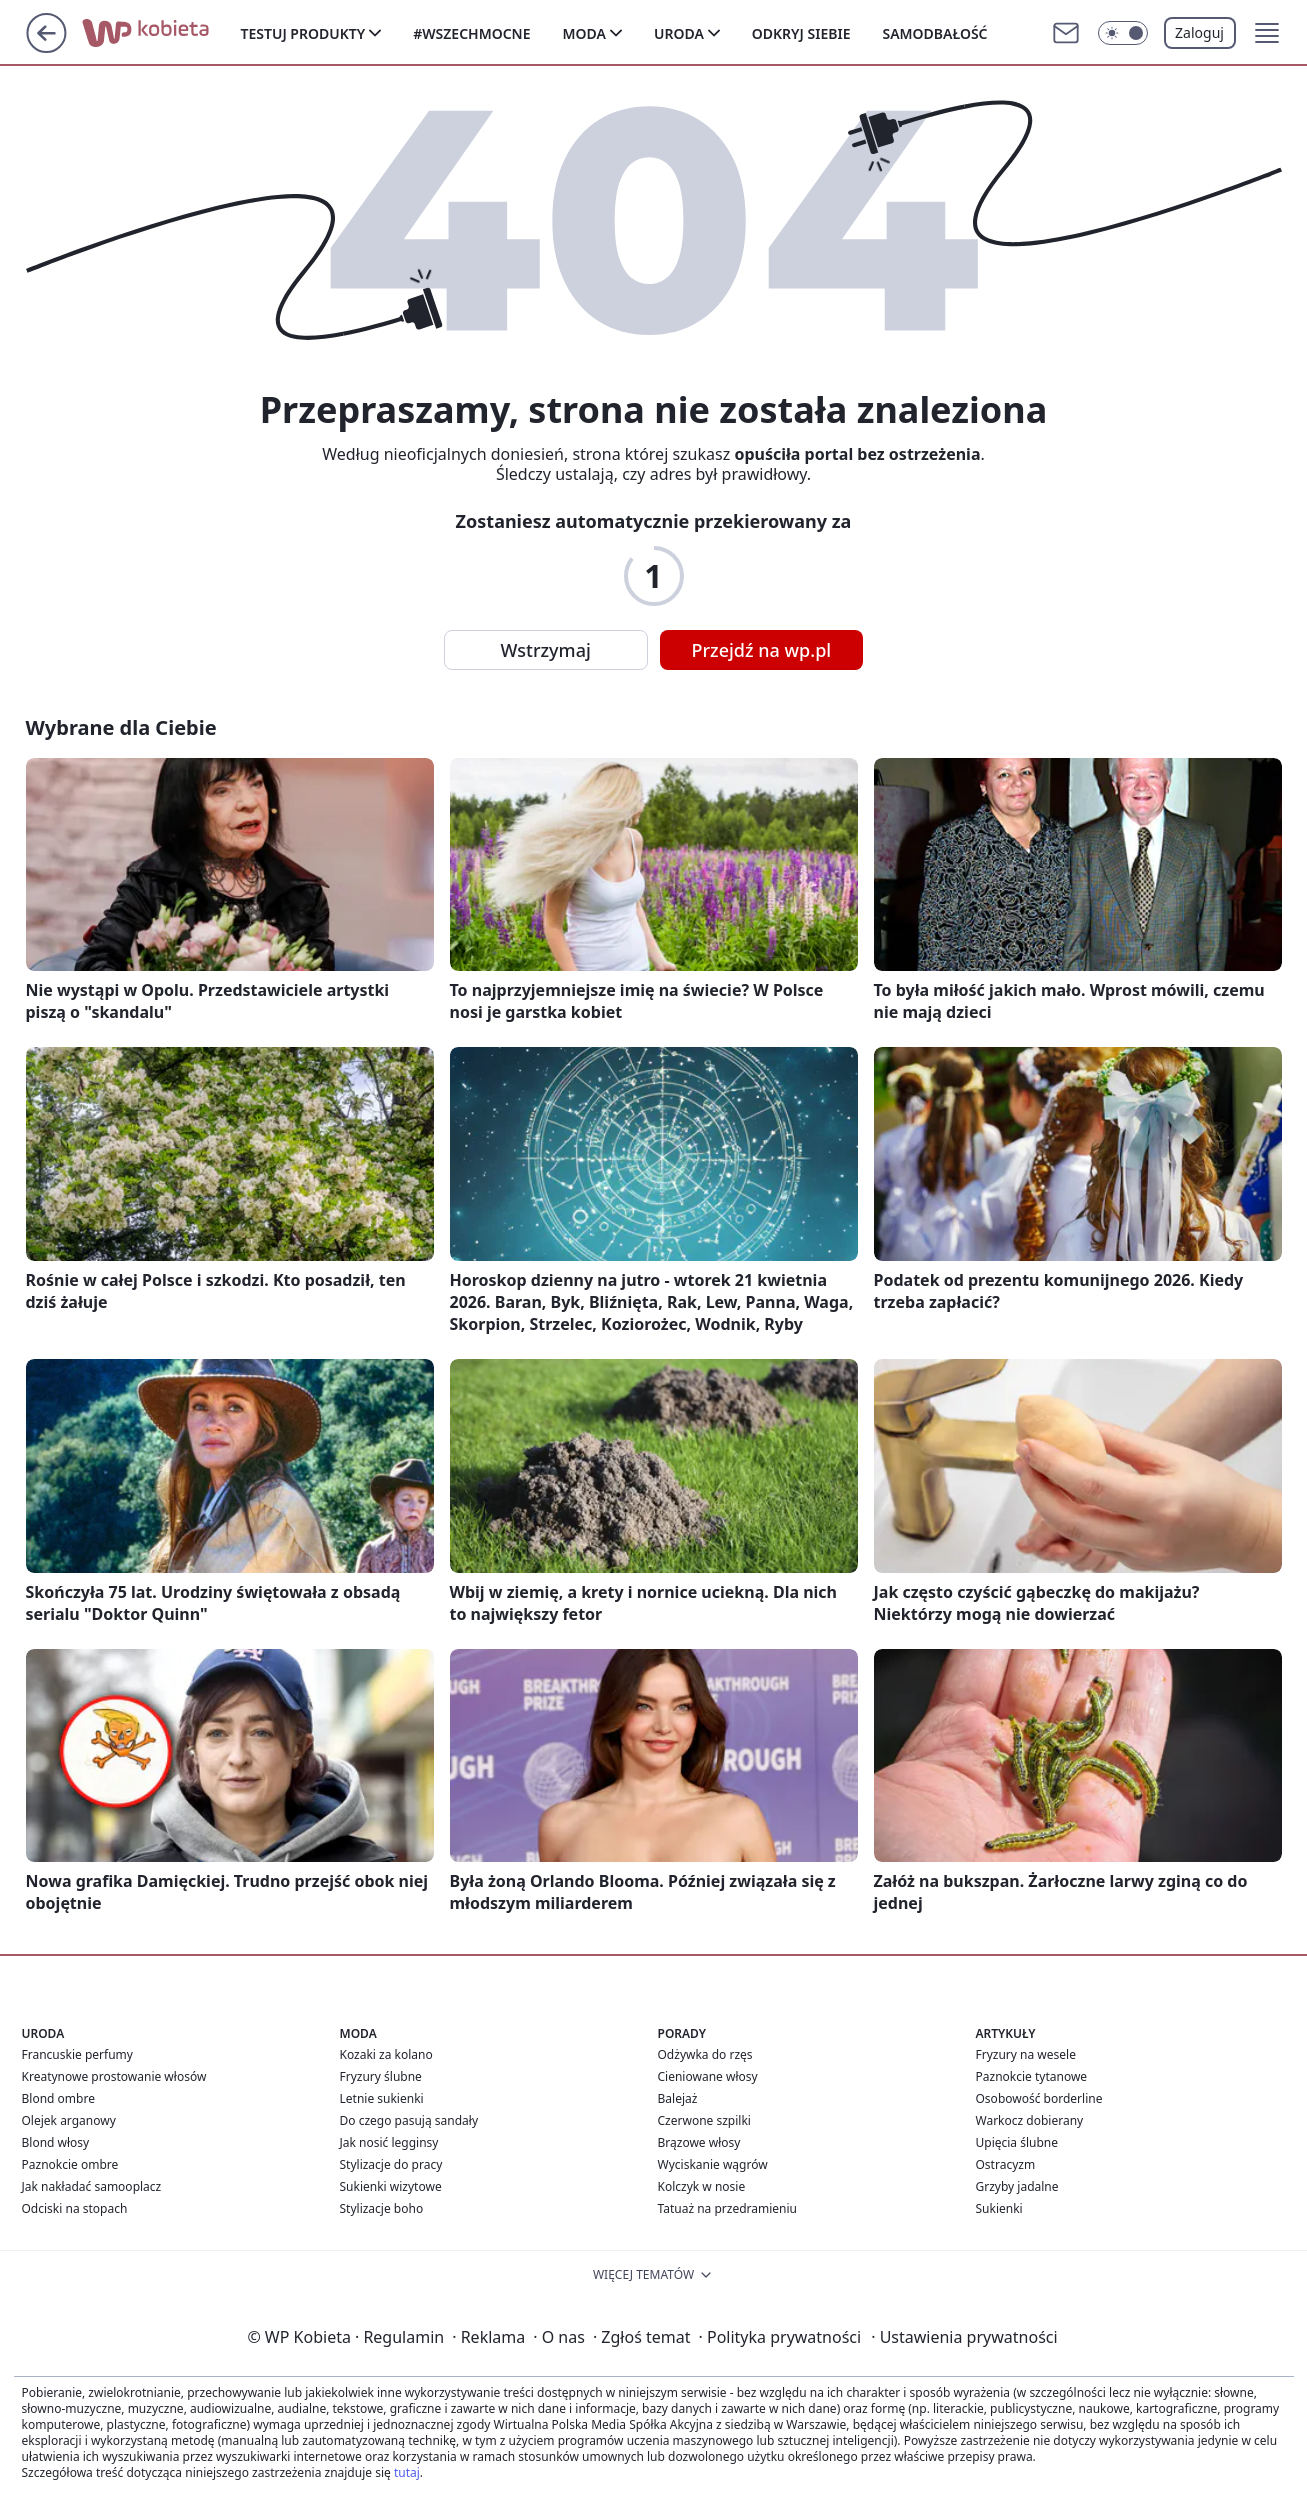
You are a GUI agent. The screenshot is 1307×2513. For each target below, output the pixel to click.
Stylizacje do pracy (391, 2164)
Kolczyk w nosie (702, 2186)
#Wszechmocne (471, 33)
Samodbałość (934, 33)
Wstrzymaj (546, 650)
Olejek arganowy (69, 2120)
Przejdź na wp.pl (762, 650)
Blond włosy (56, 2142)
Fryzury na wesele (1026, 2054)
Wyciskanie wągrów (713, 2164)
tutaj (407, 2472)
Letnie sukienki (382, 2098)
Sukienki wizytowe (391, 2186)
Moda (584, 33)
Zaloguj (1199, 32)
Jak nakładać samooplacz (92, 2186)
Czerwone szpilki (704, 2120)
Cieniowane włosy (708, 2076)
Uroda (679, 33)
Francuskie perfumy (77, 2054)
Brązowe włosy (699, 2142)
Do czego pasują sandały (409, 2120)
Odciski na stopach (75, 2208)
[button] (1267, 33)
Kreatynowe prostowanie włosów (114, 2076)
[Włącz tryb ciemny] (1123, 33)
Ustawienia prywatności (964, 2337)
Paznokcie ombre (70, 2164)
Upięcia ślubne (1017, 2142)
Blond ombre (58, 2098)
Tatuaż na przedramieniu (728, 2208)
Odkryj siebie (801, 33)
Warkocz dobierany (1030, 2120)
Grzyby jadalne (1017, 2186)
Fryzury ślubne (381, 2076)
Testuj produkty (303, 33)
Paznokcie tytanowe (1032, 2076)
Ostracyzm (1006, 2164)
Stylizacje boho (382, 2208)
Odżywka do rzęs (705, 2054)
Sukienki (999, 2208)
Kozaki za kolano (386, 2054)
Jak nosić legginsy (389, 2142)
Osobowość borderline (1039, 2098)
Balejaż (678, 2098)
